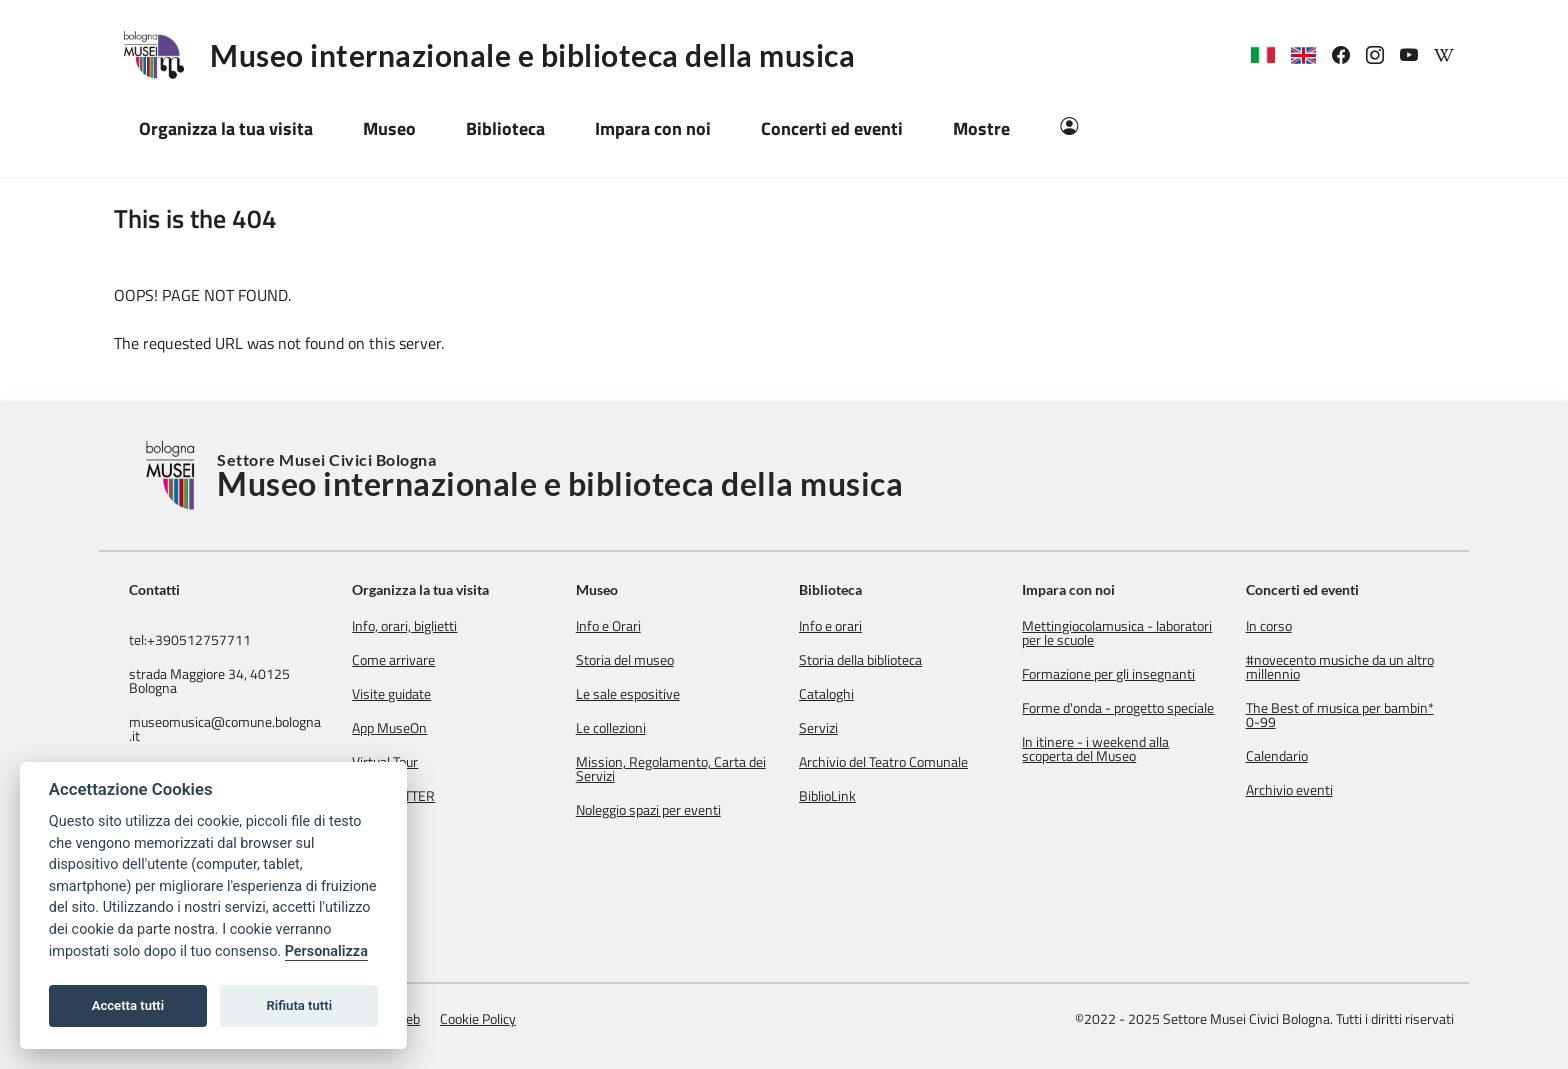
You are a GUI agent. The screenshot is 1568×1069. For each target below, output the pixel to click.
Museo (597, 589)
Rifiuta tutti (300, 1005)
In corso (1269, 626)
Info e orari (830, 626)
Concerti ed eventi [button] (832, 128)
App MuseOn (389, 728)
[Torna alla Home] (173, 475)
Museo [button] (389, 128)
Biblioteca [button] (505, 128)
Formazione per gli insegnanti (1108, 674)
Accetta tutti (128, 1005)
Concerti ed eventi (1302, 589)
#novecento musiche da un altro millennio (1340, 667)
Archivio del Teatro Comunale (883, 762)
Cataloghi (826, 694)
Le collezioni (611, 728)
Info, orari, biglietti (404, 626)
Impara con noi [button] (653, 128)
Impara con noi (1068, 589)
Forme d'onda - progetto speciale (1118, 708)
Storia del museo (625, 660)
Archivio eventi (1289, 790)
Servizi (818, 728)
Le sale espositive (628, 694)
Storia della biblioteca (860, 660)
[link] (1349, 55)
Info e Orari (608, 626)
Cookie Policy (478, 1018)
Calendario (1277, 756)
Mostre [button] (981, 128)
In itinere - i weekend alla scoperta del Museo (1095, 749)
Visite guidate (391, 694)
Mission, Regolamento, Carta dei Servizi (671, 769)
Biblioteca (830, 589)
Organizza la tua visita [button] (226, 128)
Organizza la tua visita (420, 589)
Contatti (154, 590)
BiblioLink (827, 796)
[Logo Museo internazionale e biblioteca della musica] (162, 55)
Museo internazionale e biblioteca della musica (532, 55)
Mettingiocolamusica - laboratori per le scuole (1117, 633)
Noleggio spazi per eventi (648, 810)
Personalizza (326, 951)
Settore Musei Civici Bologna (560, 476)
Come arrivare (393, 660)
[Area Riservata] (1069, 128)
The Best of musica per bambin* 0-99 (1340, 715)
